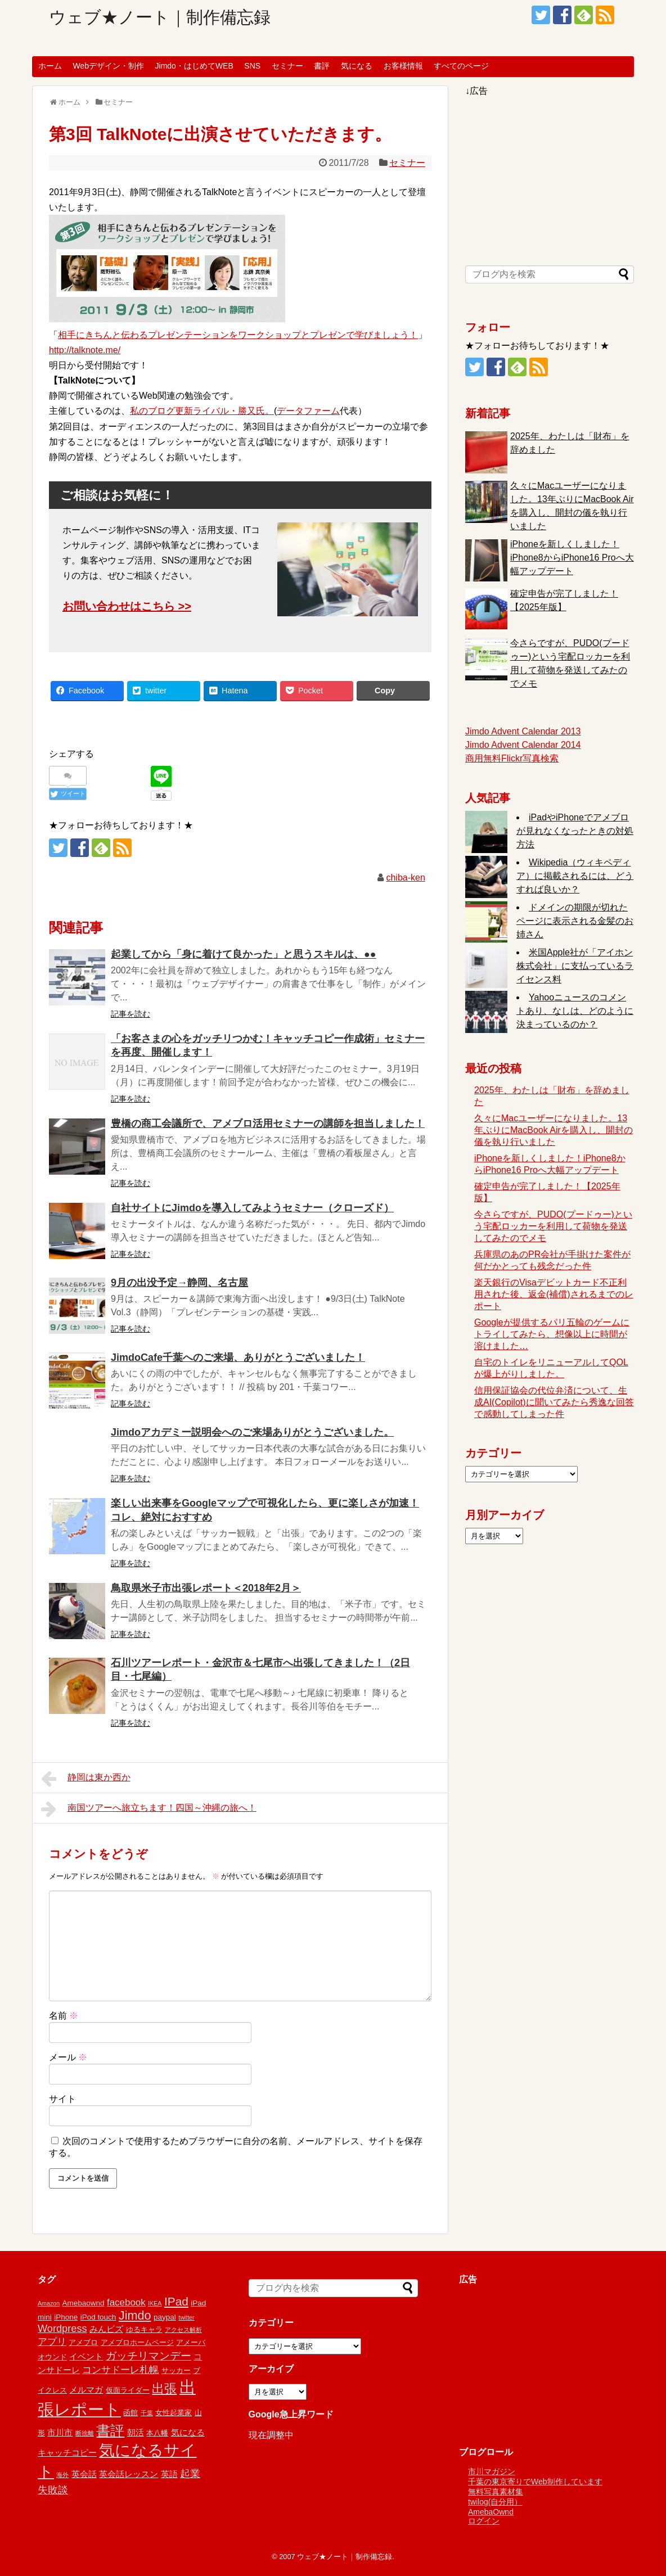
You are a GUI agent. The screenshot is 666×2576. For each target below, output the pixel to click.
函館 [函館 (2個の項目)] (130, 2412)
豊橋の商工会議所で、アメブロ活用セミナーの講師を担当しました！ (268, 1123)
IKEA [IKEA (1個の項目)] (154, 2303)
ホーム (50, 65)
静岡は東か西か (85, 1779)
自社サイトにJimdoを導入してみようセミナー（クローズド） (252, 1207)
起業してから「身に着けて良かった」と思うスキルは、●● (243, 954)
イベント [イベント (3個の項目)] (86, 2356)
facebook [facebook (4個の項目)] (126, 2302)
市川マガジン (491, 2471)
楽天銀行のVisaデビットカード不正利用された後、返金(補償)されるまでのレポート (553, 1294)
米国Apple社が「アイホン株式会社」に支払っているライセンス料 (574, 966)
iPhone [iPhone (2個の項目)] (66, 2317)
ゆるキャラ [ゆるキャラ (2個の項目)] (144, 2329)
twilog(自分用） (495, 2501)
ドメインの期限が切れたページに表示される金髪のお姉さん (574, 921)
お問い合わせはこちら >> (126, 606)
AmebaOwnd (491, 2511)
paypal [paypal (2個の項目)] (165, 2317)
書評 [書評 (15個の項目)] (110, 2430)
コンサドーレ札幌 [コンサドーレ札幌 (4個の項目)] (120, 2370)
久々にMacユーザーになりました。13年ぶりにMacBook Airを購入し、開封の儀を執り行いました (553, 1130)
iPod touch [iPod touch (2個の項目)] (98, 2317)
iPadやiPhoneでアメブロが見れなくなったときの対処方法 (574, 831)
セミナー (287, 65)
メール (68, 2057)
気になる (356, 65)
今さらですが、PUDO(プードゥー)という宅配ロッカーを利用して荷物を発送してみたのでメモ (553, 1226)
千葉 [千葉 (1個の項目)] (147, 2413)
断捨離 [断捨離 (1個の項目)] (84, 2433)
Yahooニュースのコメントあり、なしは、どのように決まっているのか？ (574, 1010)
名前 (63, 2015)
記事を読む (130, 1013)
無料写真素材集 (495, 2491)
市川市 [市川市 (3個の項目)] (60, 2432)
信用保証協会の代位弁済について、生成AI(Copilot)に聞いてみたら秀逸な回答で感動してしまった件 (554, 1402)
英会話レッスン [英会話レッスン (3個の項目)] (128, 2474)
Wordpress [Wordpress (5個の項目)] (62, 2328)
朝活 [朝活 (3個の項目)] (135, 2432)
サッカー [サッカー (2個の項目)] (176, 2370)
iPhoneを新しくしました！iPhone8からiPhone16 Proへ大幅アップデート (572, 557)
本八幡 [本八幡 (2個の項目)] (157, 2433)
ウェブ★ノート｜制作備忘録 (160, 17)
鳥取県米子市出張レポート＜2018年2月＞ (206, 1588)
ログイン (484, 2520)
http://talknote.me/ (84, 350)
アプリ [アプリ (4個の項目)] (52, 2341)
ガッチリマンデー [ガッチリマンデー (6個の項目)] (148, 2356)
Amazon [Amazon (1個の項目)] (49, 2303)
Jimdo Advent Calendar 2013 (522, 731)
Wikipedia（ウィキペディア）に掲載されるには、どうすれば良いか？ (574, 876)
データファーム (308, 411)
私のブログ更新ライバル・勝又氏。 (202, 411)
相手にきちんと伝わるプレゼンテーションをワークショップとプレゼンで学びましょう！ (238, 335)
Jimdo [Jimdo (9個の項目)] (135, 2315)
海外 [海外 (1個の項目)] (62, 2474)
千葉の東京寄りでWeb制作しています (535, 2481)
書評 (322, 65)
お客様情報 (403, 65)
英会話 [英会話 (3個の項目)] (84, 2474)
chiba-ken (405, 877)
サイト (62, 2099)
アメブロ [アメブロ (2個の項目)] (83, 2342)
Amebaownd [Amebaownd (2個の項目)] (83, 2303)
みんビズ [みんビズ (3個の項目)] (106, 2329)
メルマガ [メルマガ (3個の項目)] (86, 2389)
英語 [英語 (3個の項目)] (169, 2474)
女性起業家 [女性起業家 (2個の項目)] (173, 2412)
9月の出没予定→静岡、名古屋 (179, 1282)
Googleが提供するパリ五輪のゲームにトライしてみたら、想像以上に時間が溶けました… (551, 1334)
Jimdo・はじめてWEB (194, 65)
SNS (252, 65)
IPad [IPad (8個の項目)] (176, 2301)
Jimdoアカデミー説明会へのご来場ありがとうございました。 (252, 1432)
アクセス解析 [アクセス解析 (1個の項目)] (183, 2329)
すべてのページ (461, 65)
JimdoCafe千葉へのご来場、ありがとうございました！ (238, 1357)
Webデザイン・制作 (108, 65)
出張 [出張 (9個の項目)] (164, 2388)
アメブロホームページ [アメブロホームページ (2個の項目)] (137, 2342)
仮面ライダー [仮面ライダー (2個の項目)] (128, 2390)
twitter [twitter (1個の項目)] (186, 2317)
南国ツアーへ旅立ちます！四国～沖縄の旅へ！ (148, 1809)
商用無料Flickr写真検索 (512, 758)
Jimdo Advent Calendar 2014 (522, 745)
